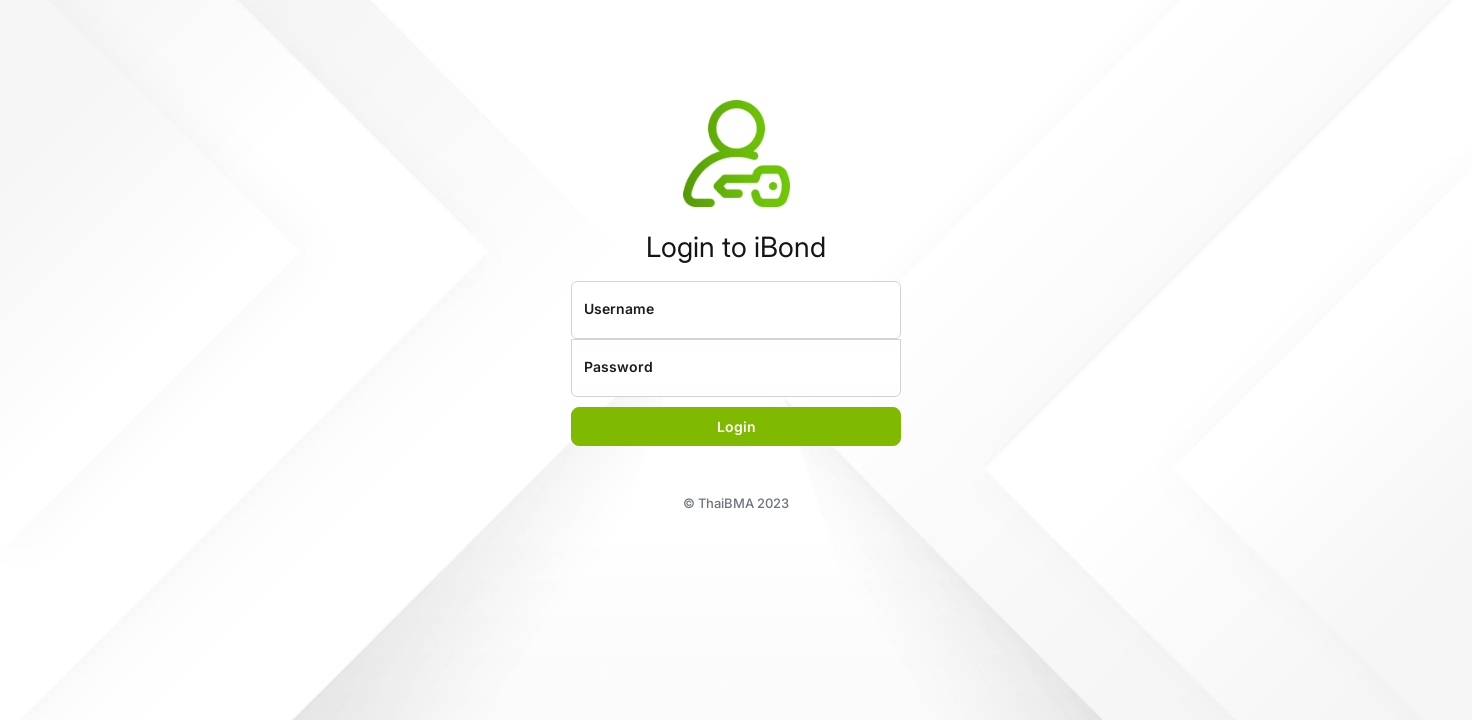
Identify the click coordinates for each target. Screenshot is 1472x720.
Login (736, 426)
